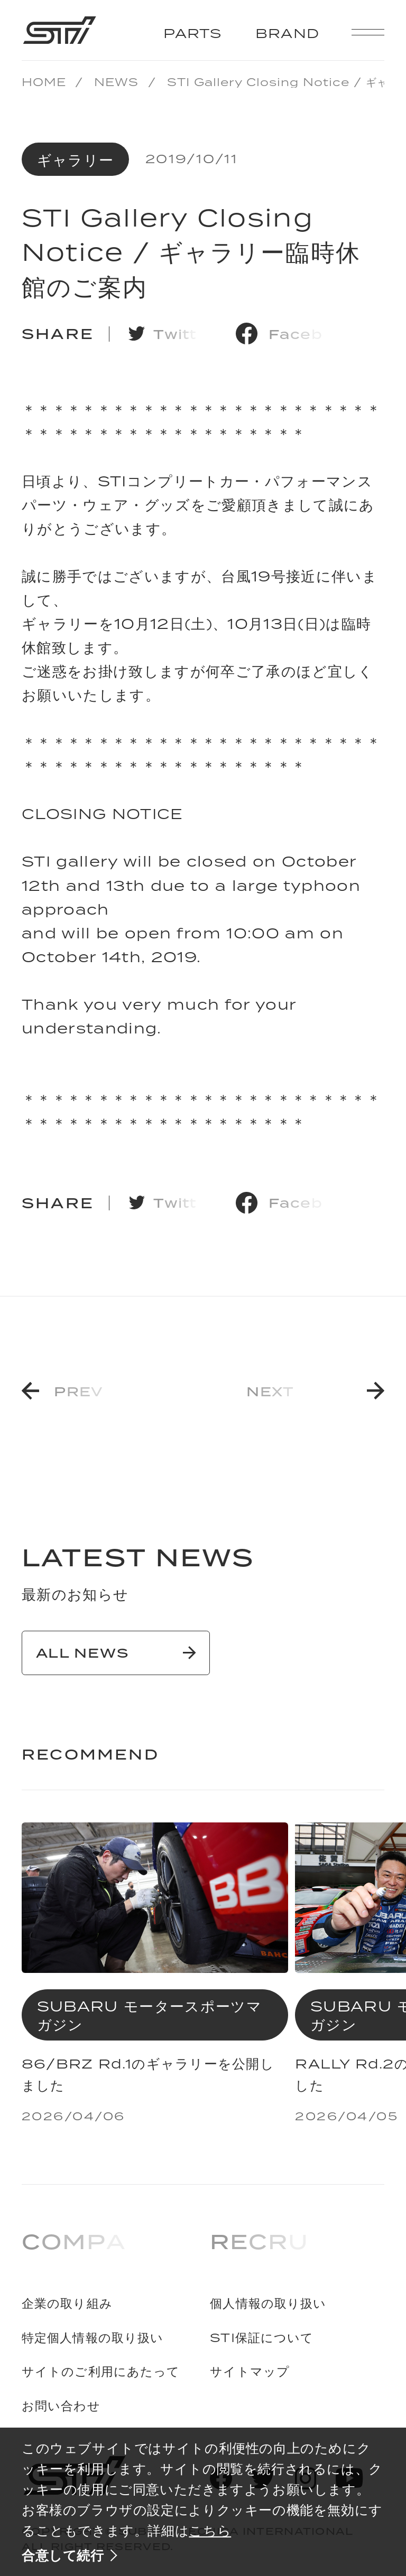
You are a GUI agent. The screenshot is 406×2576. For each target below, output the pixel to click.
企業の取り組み (67, 2304)
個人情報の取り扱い (268, 2304)
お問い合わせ (61, 2406)
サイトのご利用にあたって (101, 2372)
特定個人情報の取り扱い (92, 2338)
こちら (210, 2530)
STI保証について (261, 2338)
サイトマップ (250, 2372)
